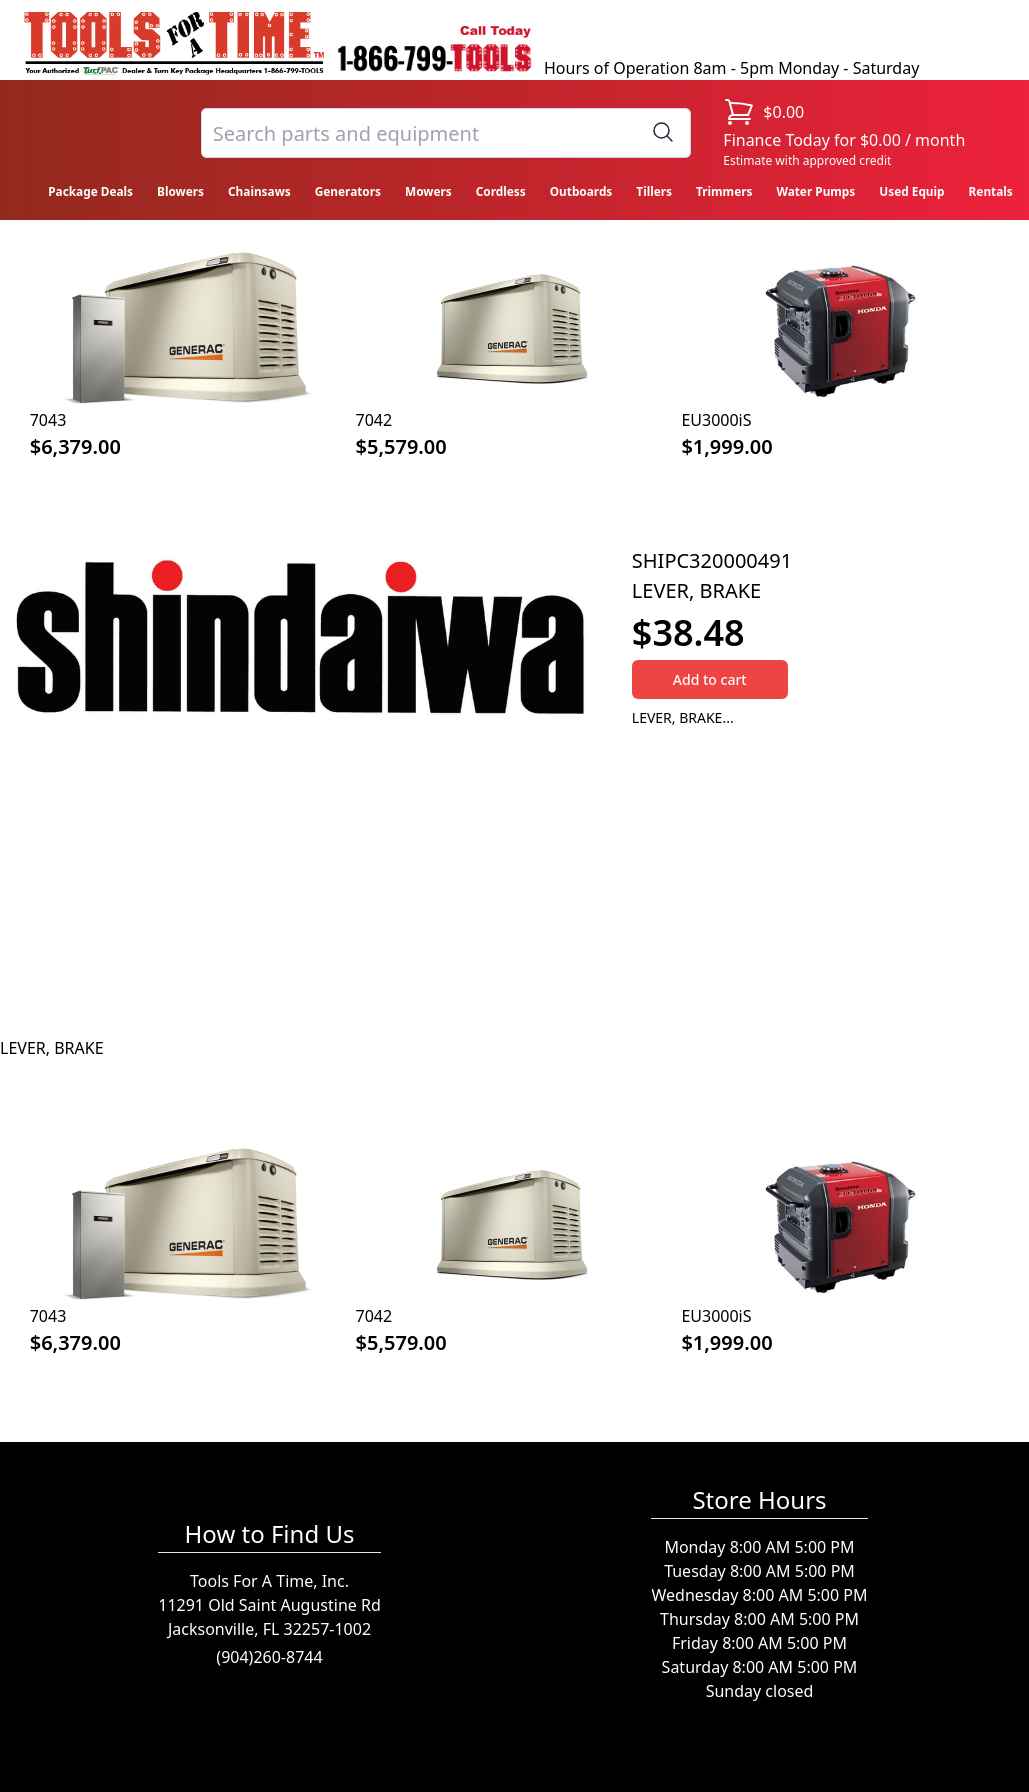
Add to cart (710, 679)
